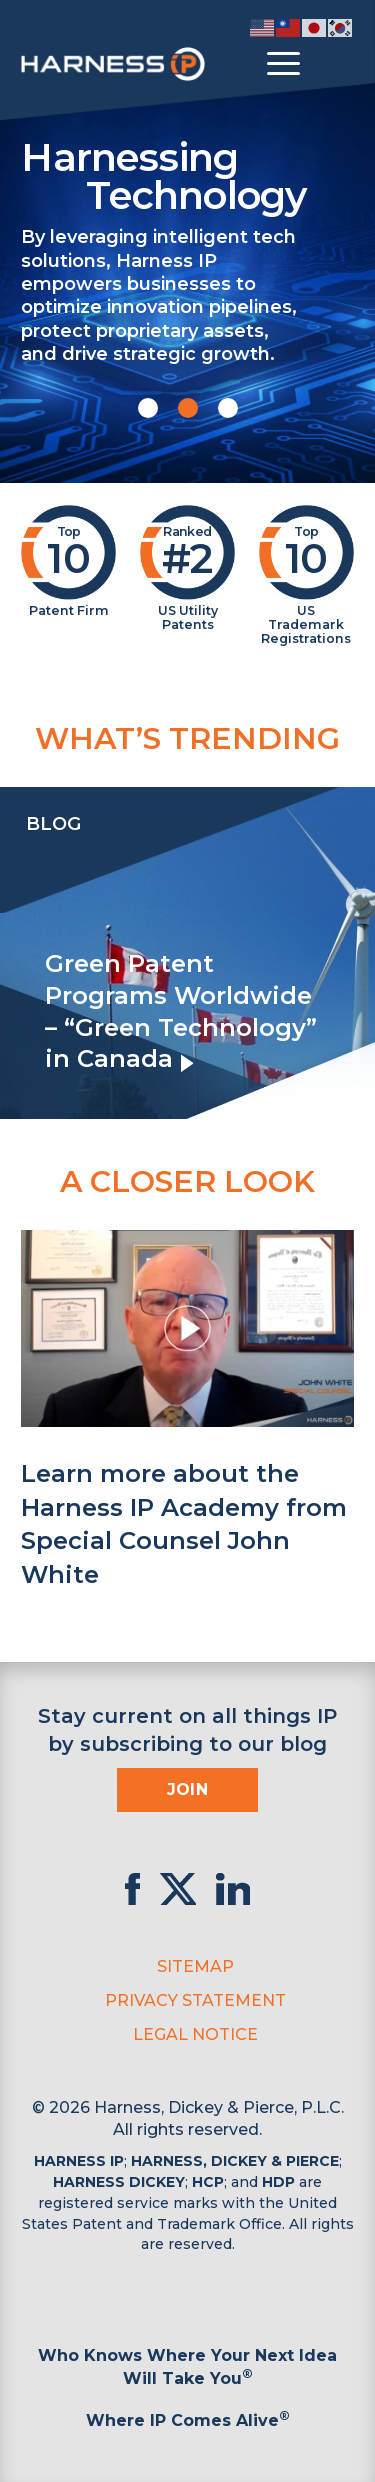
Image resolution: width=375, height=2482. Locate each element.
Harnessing (187, 175)
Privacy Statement (195, 2000)
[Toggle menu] (283, 64)
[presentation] (20, 953)
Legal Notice (195, 2034)
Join (188, 1789)
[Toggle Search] (336, 64)
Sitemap (195, 1966)
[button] (148, 408)
